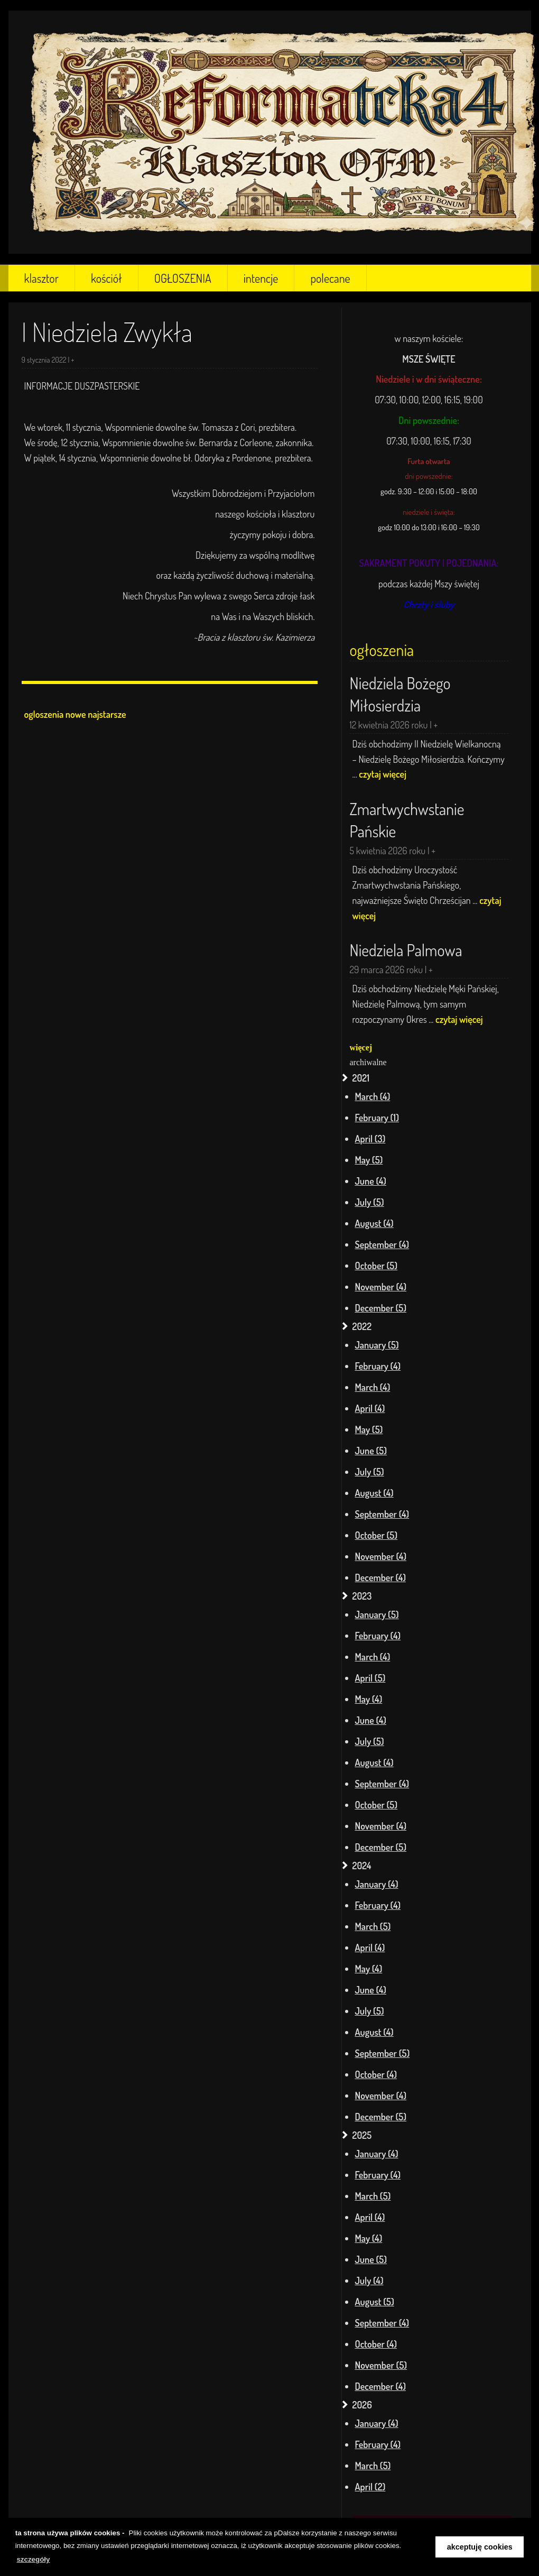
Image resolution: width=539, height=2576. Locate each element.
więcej (361, 1047)
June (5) (371, 1450)
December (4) (380, 1577)
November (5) (381, 2365)
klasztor (41, 278)
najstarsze (107, 714)
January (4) (376, 1884)
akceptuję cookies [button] (480, 2547)
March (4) (373, 1096)
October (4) (376, 2074)
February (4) (378, 1366)
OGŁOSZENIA (182, 278)
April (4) (370, 1408)
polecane (330, 278)
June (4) (370, 1181)
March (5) (373, 1926)
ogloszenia (44, 714)
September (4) (382, 1244)
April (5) (370, 1678)
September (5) (382, 2053)
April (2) (370, 2486)
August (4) (374, 1223)
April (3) (370, 1138)
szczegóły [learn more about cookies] (33, 2559)
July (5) (369, 1202)
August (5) (374, 2301)
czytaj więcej (382, 774)
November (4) (381, 1286)
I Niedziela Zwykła (107, 332)
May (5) (369, 1160)
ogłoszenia (382, 650)
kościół (106, 278)
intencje (261, 278)
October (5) (376, 1265)
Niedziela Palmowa (406, 950)
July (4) (369, 2280)
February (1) (377, 1117)
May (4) (369, 1699)
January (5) (377, 1345)
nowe (76, 714)
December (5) (381, 1308)
